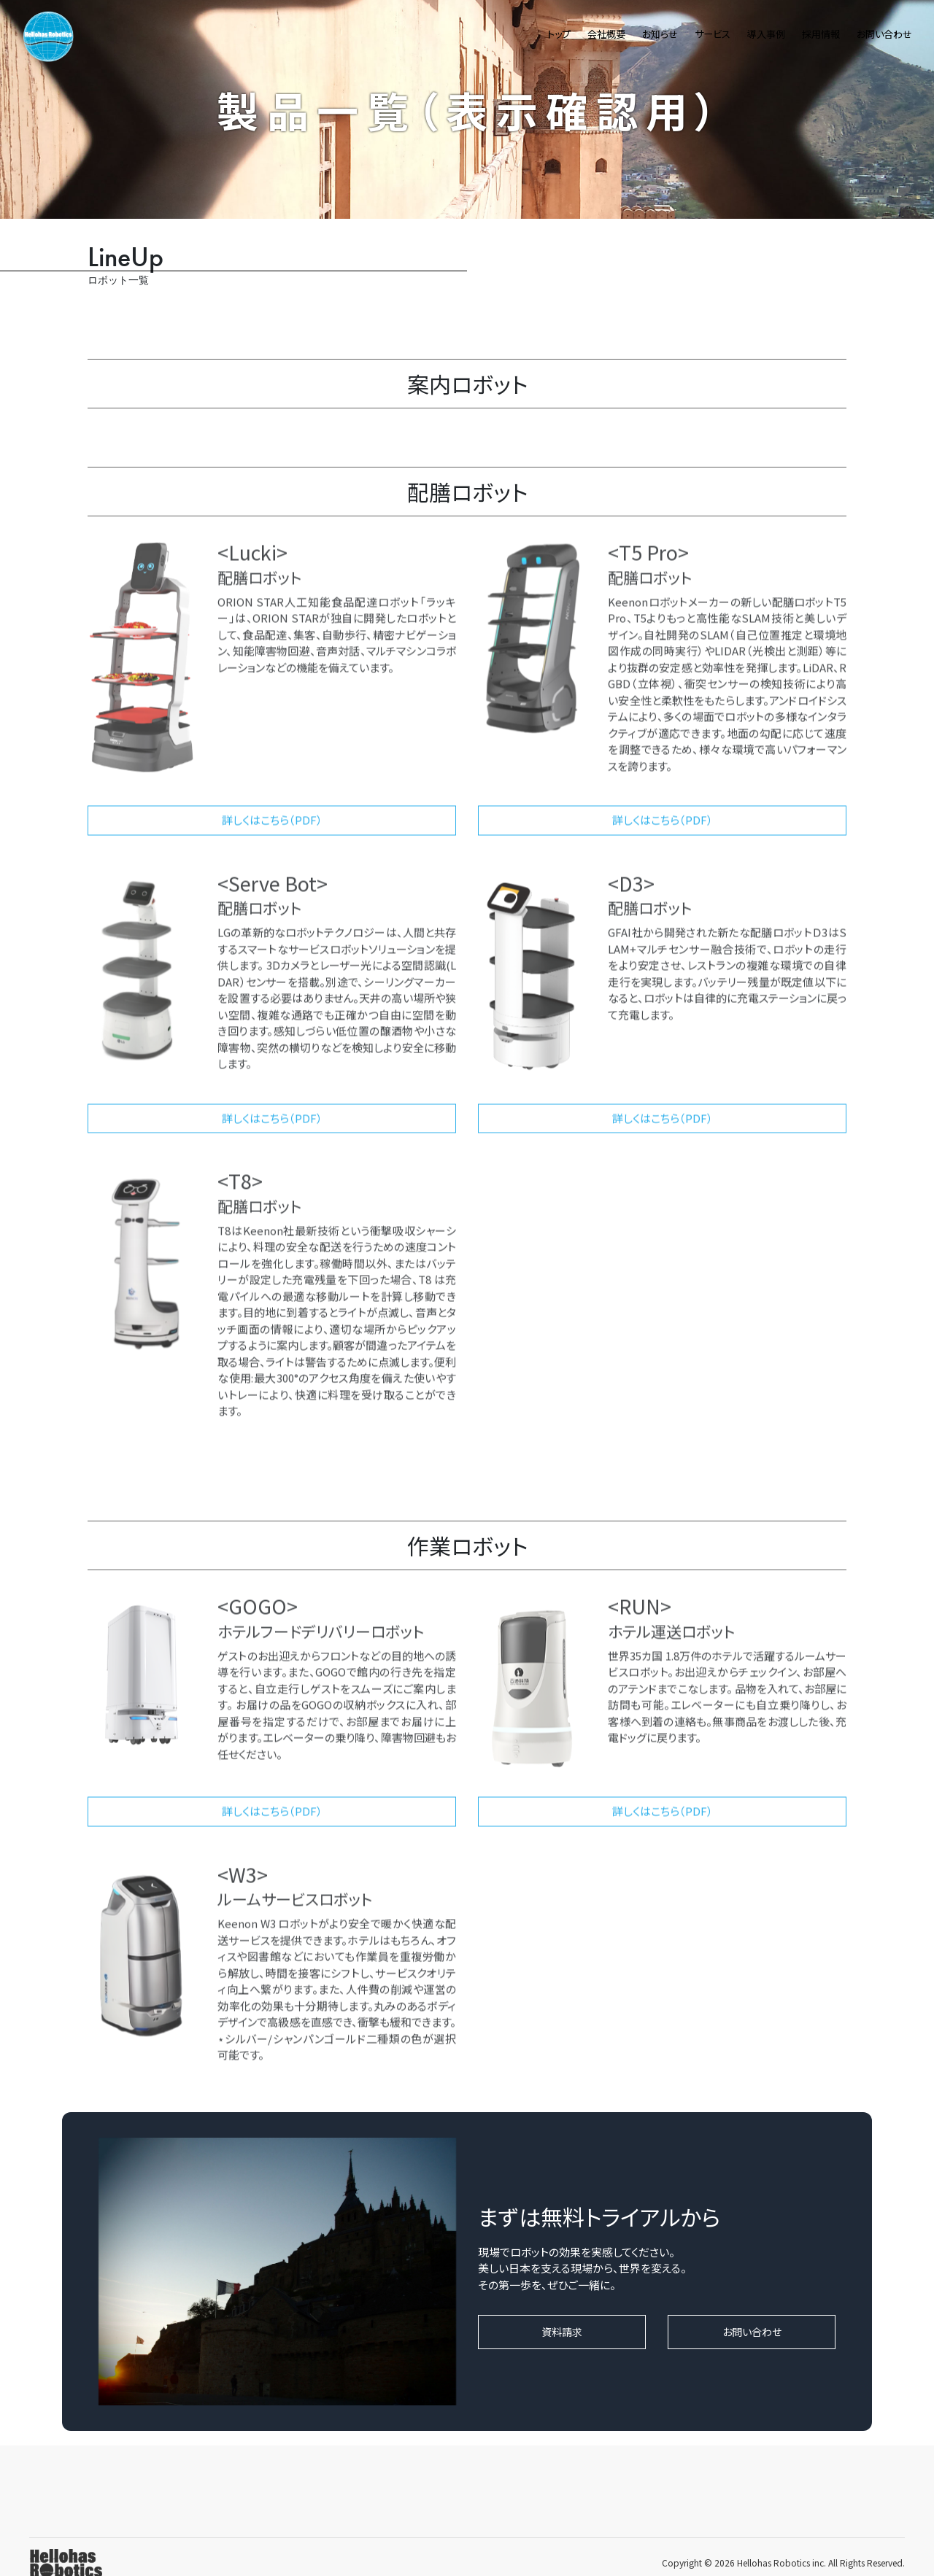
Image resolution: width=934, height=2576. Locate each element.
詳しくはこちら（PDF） (272, 829)
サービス (712, 34)
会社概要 (606, 34)
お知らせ (660, 34)
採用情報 (821, 34)
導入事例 (766, 34)
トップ (559, 34)
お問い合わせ (884, 34)
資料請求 (561, 2331)
